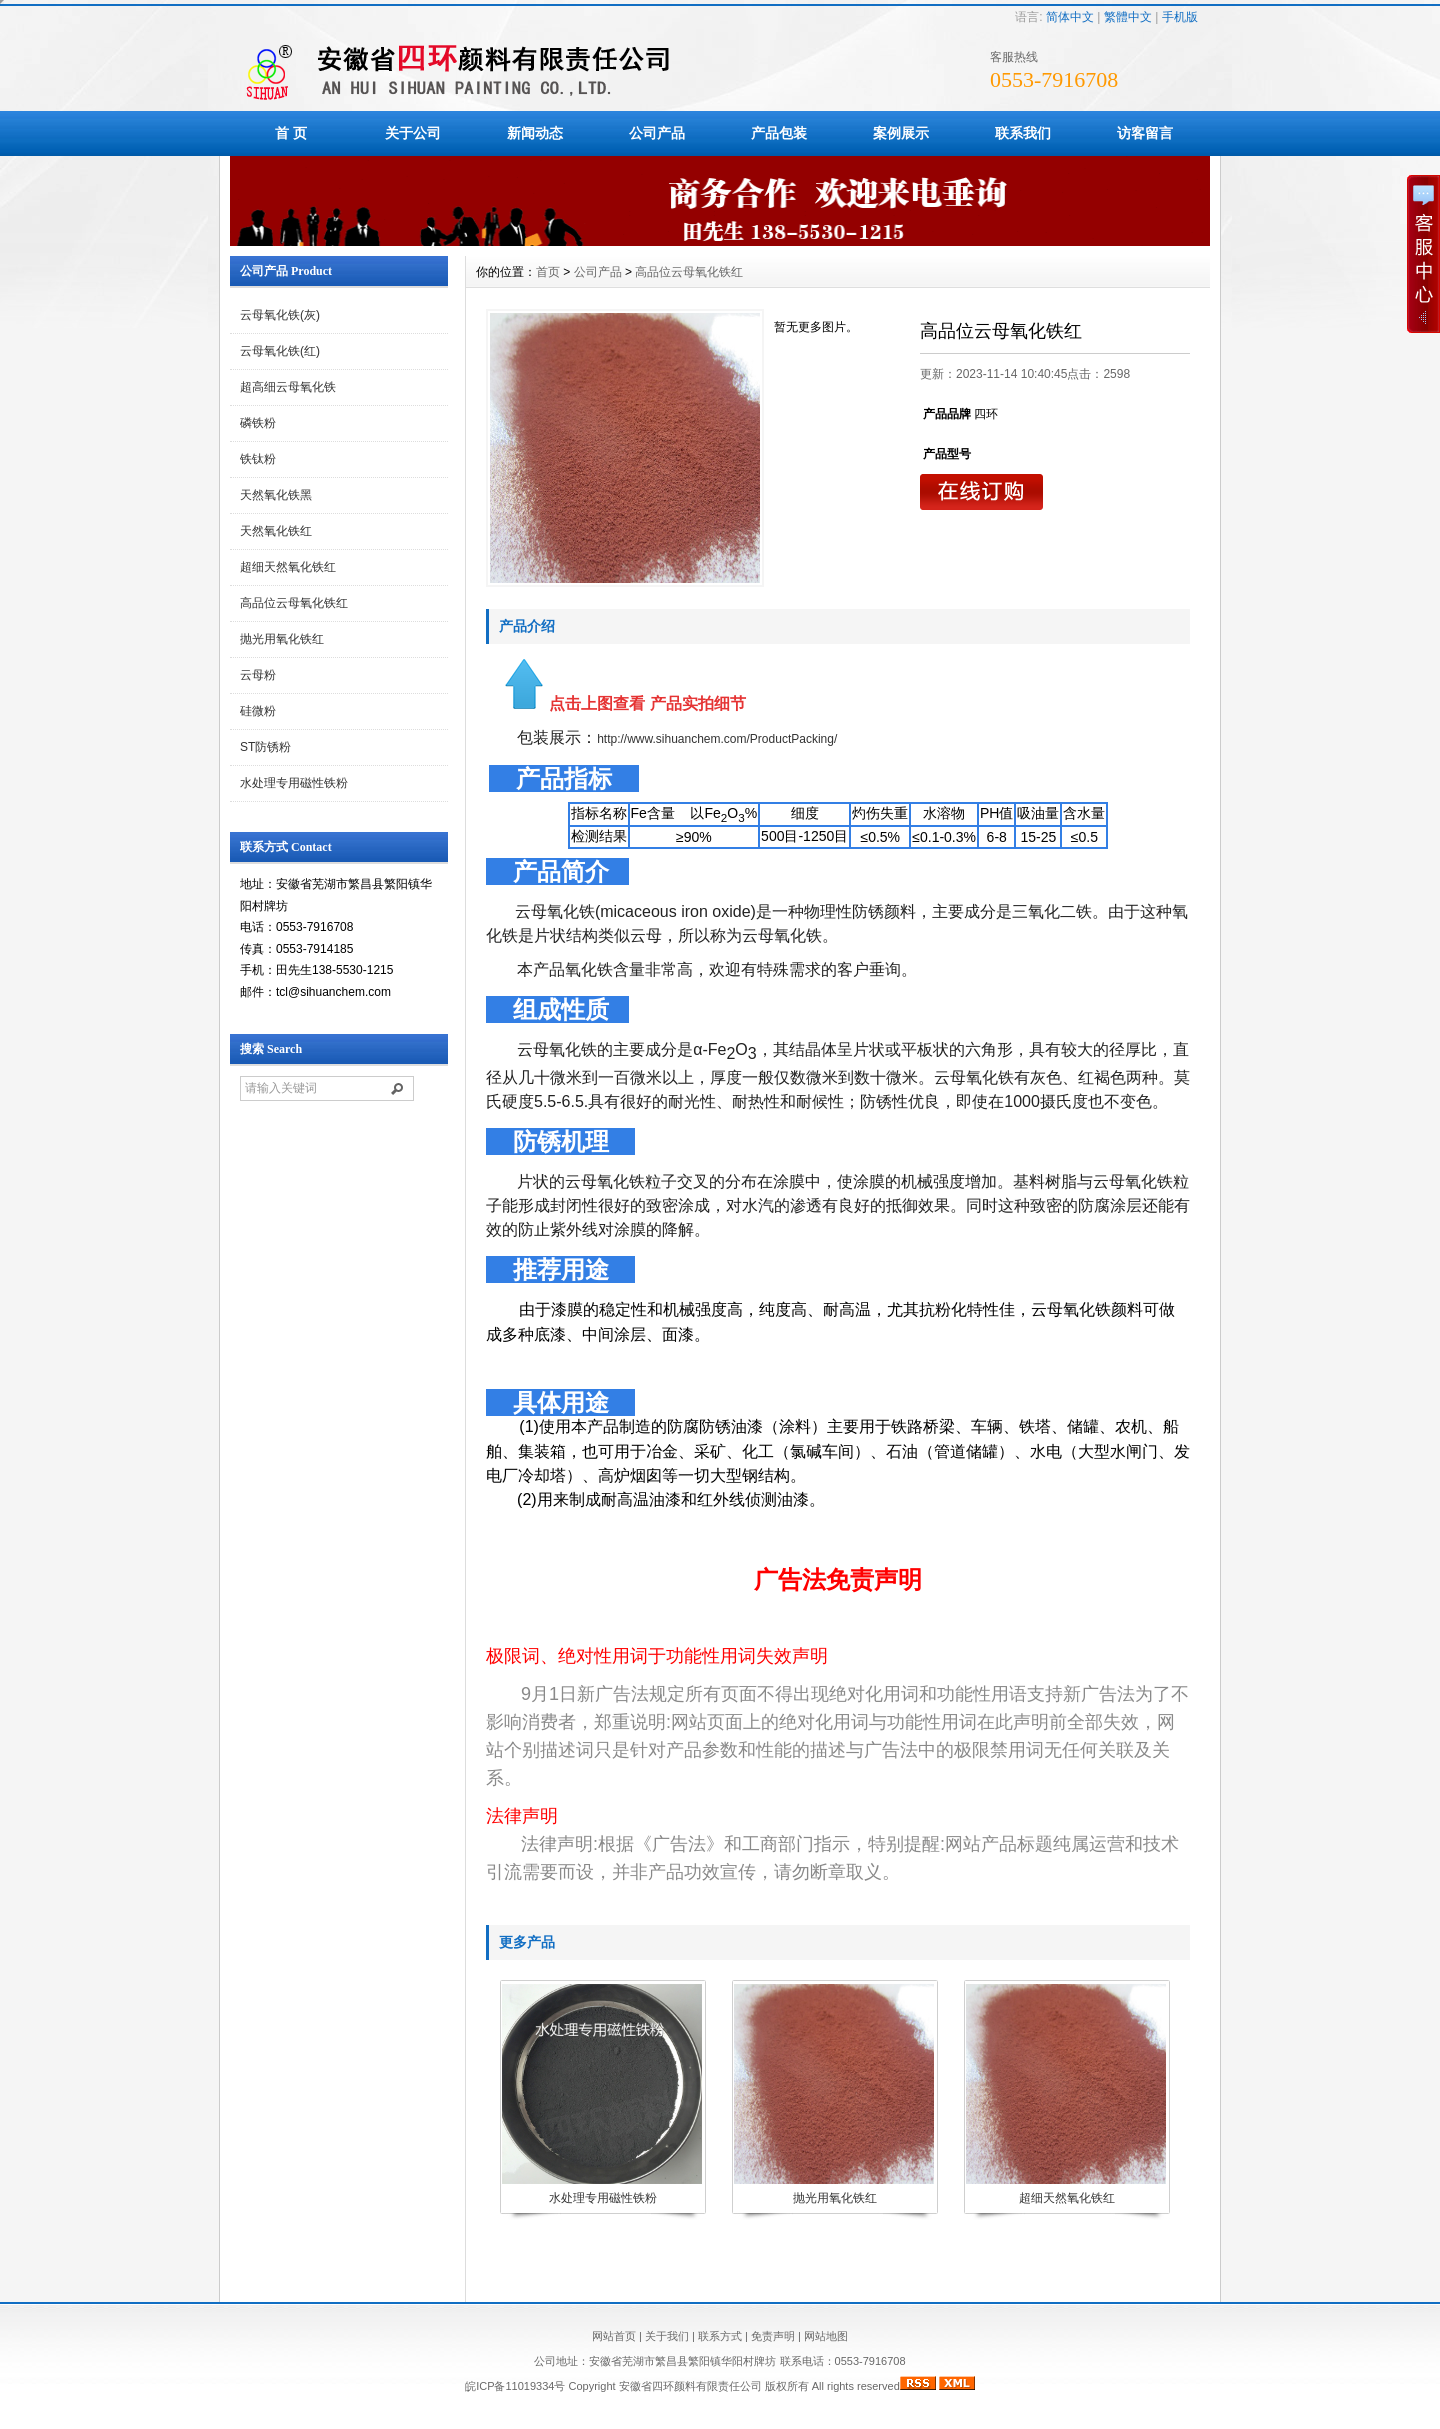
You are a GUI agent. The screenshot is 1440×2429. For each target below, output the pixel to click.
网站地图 (826, 2336)
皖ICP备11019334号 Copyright (541, 2386)
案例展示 (901, 133)
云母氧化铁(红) (280, 351)
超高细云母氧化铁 (288, 387)
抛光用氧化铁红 (282, 639)
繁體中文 (1128, 17)
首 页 (291, 133)
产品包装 (779, 133)
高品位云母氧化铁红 (294, 603)
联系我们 (1023, 133)
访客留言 (1145, 133)
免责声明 (773, 2336)
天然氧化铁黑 (276, 495)
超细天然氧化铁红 (288, 567)
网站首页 (614, 2336)
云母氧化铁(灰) (280, 315)
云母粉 (258, 675)
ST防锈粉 (265, 747)
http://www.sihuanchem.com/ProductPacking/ (717, 739)
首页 (548, 272)
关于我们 (667, 2336)
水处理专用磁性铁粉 (294, 783)
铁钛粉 (258, 459)
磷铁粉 (258, 423)
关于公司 (413, 133)
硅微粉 (258, 711)
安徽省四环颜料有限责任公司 (690, 2386)
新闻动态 (535, 133)
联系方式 (720, 2336)
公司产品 (657, 133)
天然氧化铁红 (276, 531)
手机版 (1180, 17)
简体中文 (1070, 17)
